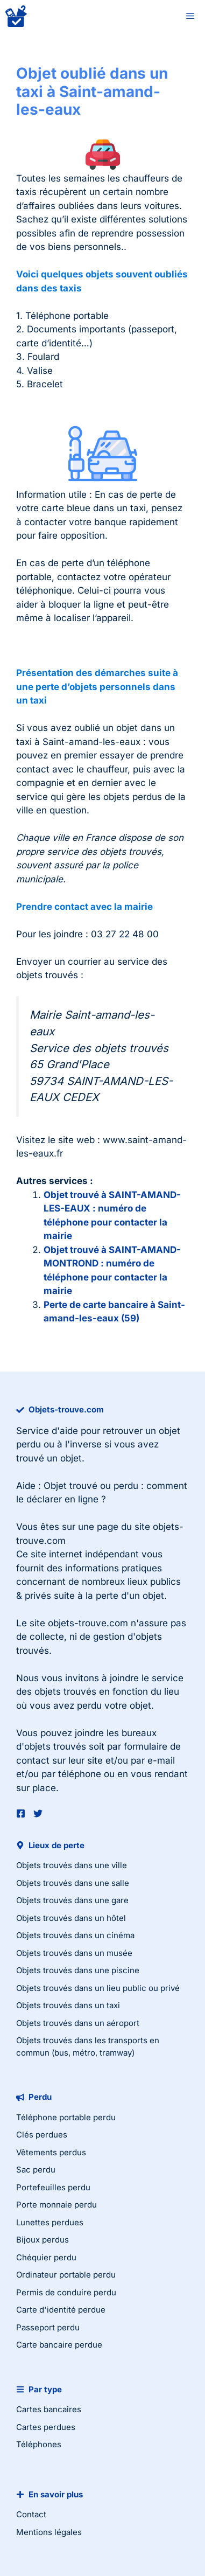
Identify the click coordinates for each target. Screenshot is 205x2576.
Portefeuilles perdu (53, 2187)
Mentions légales (49, 2532)
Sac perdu (35, 2169)
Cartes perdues (45, 2427)
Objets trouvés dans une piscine (77, 1970)
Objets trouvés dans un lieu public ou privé (98, 1988)
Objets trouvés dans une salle (72, 1883)
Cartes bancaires (48, 2409)
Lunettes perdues (49, 2222)
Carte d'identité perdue (60, 2310)
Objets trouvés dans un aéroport (77, 2023)
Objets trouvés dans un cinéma (75, 1935)
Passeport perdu (48, 2327)
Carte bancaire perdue (59, 2345)
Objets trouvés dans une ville (71, 1865)
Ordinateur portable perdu (66, 2274)
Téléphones (38, 2444)
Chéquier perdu (46, 2257)
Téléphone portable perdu (66, 2117)
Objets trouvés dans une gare (72, 1900)
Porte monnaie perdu (56, 2204)
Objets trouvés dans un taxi (68, 2005)
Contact (31, 2514)
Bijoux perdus (42, 2239)
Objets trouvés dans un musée (74, 1953)
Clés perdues (41, 2134)
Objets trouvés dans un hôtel (71, 1918)
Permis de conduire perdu (66, 2292)
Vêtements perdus (51, 2152)
